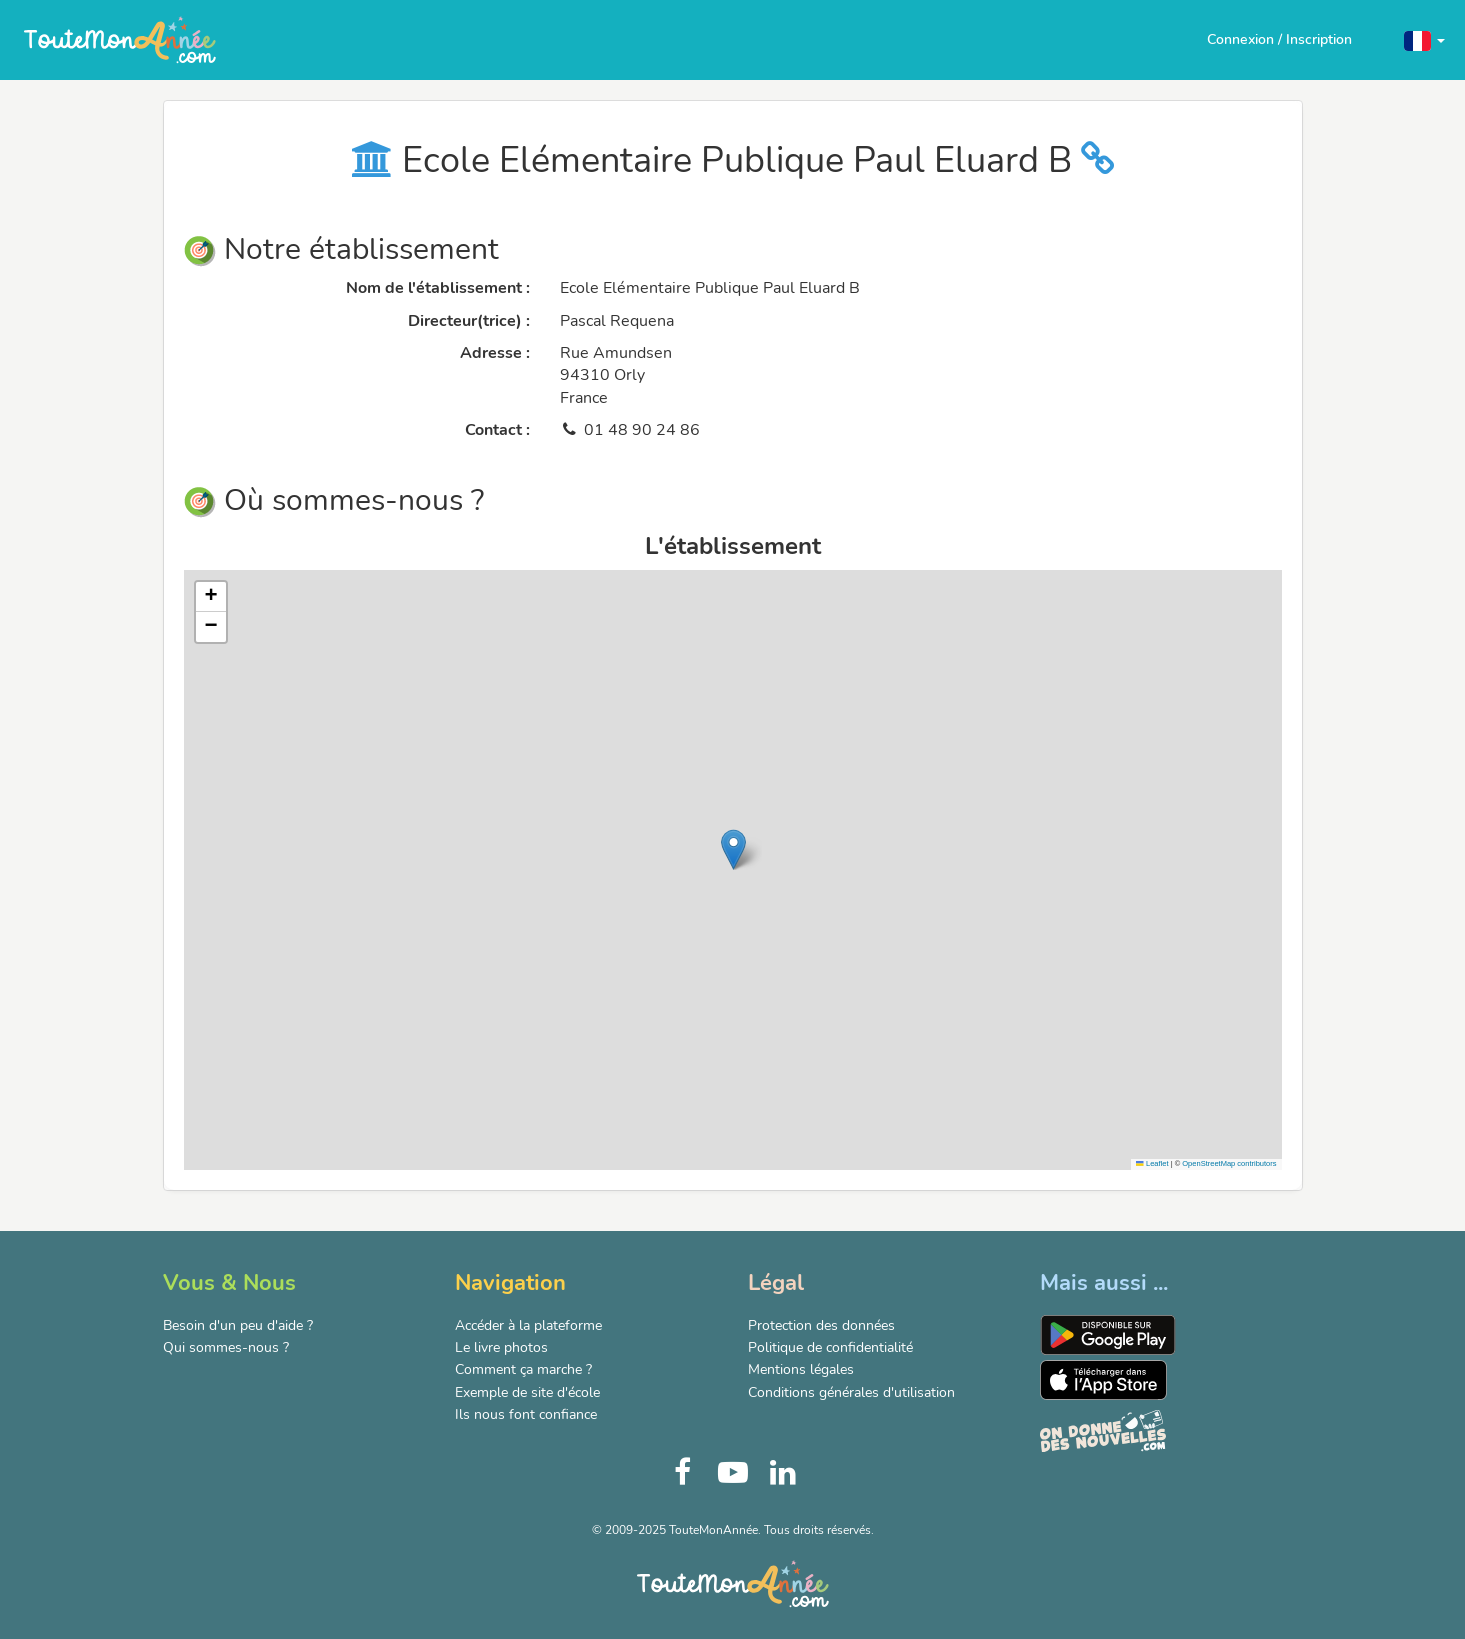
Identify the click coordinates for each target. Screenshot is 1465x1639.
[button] (1424, 39)
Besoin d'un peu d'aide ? (238, 1325)
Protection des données (821, 1325)
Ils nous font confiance (526, 1414)
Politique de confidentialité (830, 1347)
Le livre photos (501, 1347)
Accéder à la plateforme (528, 1325)
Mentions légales (801, 1369)
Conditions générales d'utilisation (851, 1392)
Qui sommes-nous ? (226, 1347)
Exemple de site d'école (527, 1392)
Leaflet (1152, 1163)
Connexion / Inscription (1279, 39)
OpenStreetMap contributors (1229, 1163)
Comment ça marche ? (523, 1369)
